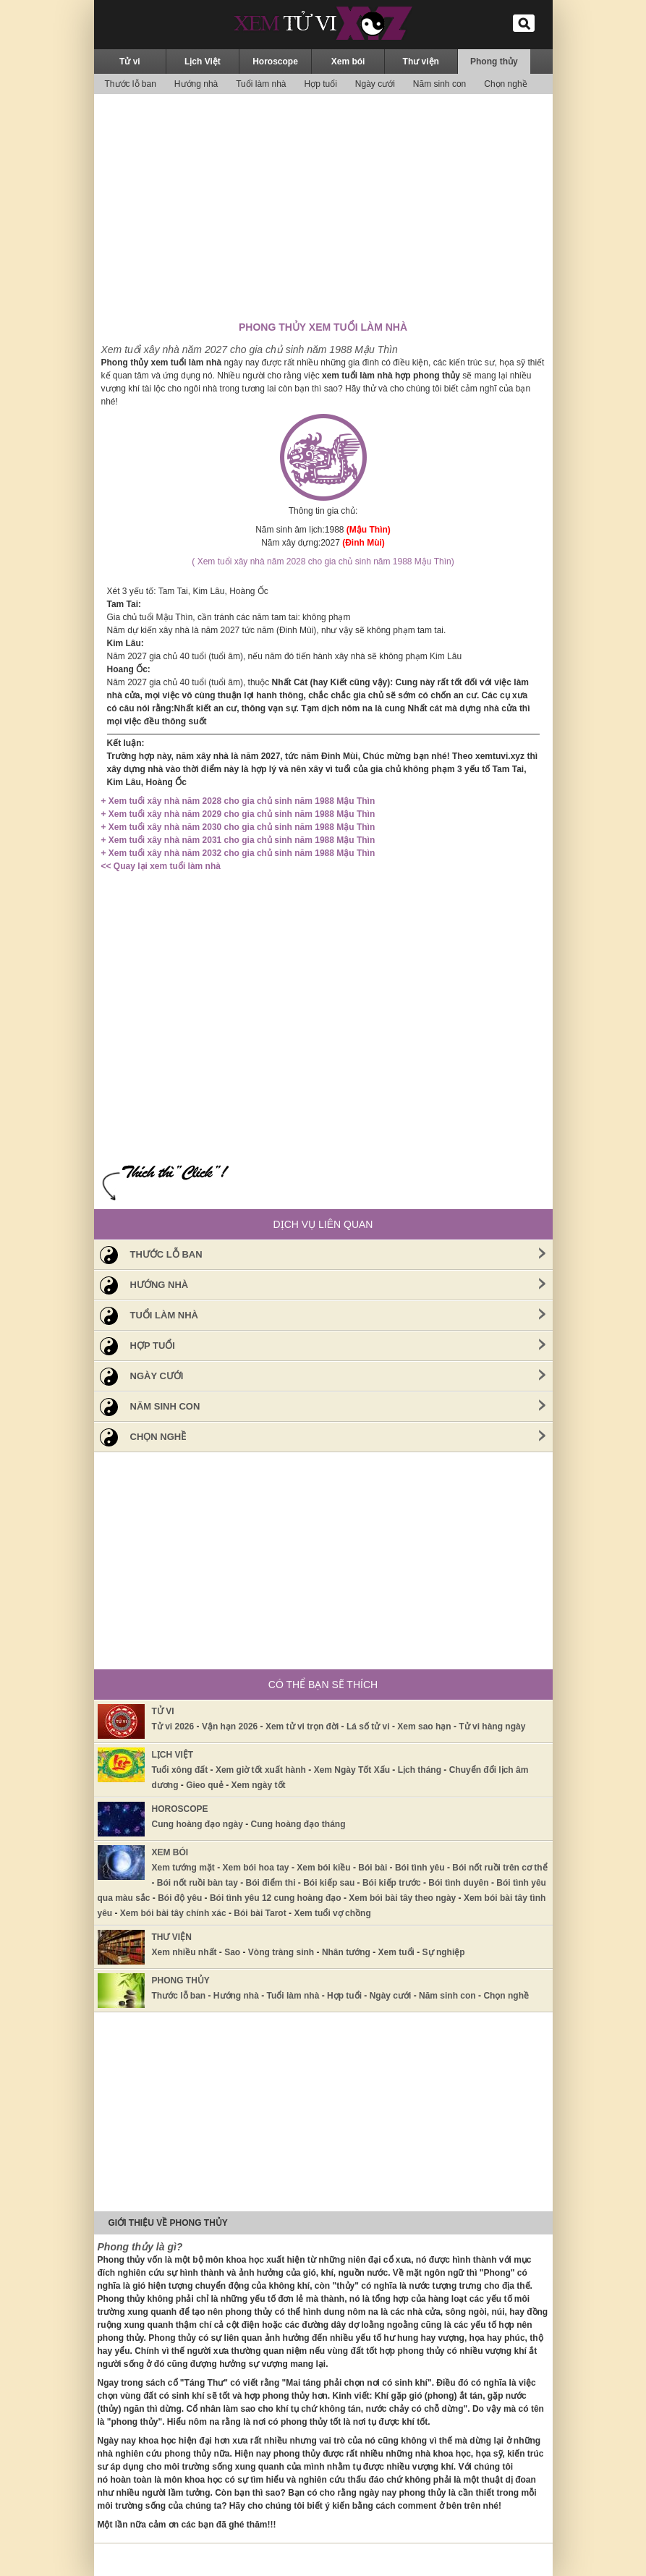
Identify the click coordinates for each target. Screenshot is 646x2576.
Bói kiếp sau (328, 1883)
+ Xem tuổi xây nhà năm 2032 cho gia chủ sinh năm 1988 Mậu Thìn (238, 853)
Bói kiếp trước (391, 1883)
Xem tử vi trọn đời (302, 1726)
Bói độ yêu (180, 1898)
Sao (232, 1952)
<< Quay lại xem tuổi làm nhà (161, 866)
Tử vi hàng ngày (492, 1726)
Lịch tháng (419, 1770)
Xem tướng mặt (183, 1868)
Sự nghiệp (443, 1952)
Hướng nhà (196, 84)
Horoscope (275, 61)
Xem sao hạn (424, 1726)
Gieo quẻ (205, 1785)
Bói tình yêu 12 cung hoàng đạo (275, 1898)
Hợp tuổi (320, 84)
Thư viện (421, 61)
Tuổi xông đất (180, 1770)
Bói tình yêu (420, 1868)
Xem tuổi (396, 1952)
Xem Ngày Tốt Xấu (352, 1770)
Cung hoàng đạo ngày (197, 1824)
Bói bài (372, 1868)
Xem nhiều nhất (184, 1952)
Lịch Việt (202, 61)
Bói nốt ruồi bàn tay (197, 1883)
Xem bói (348, 61)
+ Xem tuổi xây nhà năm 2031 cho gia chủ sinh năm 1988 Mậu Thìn (238, 840)
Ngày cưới (375, 84)
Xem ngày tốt (258, 1785)
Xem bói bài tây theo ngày (402, 1898)
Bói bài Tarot (260, 1913)
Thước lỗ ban (130, 84)
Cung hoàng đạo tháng (298, 1824)
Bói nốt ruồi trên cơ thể (499, 1868)
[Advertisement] (323, 206)
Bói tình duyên (458, 1883)
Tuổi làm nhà (261, 84)
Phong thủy (494, 61)
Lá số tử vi (368, 1726)
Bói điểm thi (271, 1883)
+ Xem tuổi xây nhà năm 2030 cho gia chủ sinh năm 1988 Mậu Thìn (238, 827)
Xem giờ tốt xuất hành (261, 1770)
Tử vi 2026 (173, 1726)
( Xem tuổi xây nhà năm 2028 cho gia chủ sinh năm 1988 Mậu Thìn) (323, 561)
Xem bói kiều (323, 1868)
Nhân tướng (346, 1952)
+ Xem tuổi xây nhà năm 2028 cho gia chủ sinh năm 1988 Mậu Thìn (238, 801)
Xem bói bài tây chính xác (173, 1913)
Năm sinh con (439, 84)
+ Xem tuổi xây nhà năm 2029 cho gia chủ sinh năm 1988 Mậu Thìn (238, 814)
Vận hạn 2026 (230, 1726)
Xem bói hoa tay (256, 1868)
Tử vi (129, 61)
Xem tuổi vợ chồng (332, 1913)
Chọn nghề (505, 84)
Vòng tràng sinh (281, 1952)
